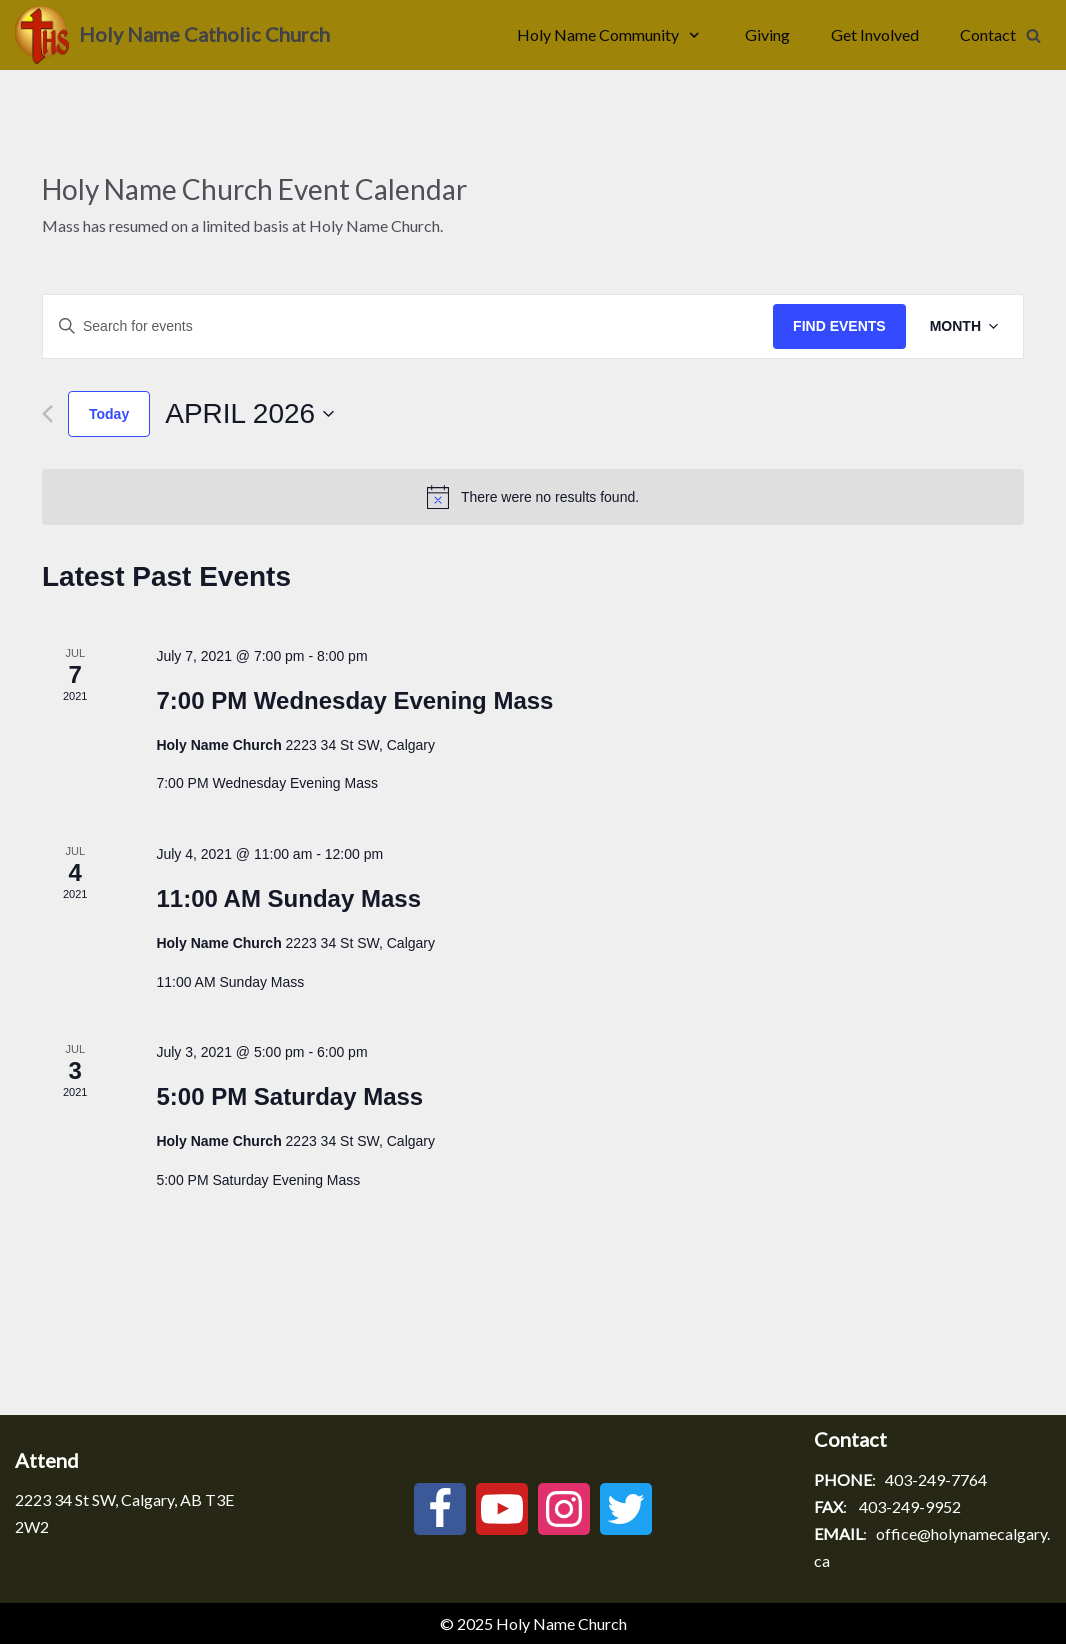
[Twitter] (626, 1509)
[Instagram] (564, 1509)
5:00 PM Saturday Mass (289, 1096)
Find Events (839, 326)
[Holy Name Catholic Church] (172, 35)
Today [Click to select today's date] (109, 414)
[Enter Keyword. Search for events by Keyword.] (408, 326)
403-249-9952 (910, 1506)
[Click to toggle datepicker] (250, 414)
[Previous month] (47, 414)
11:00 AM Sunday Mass (288, 898)
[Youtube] (502, 1509)
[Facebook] (440, 1509)
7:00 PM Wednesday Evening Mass (354, 700)
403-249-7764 (936, 1479)
